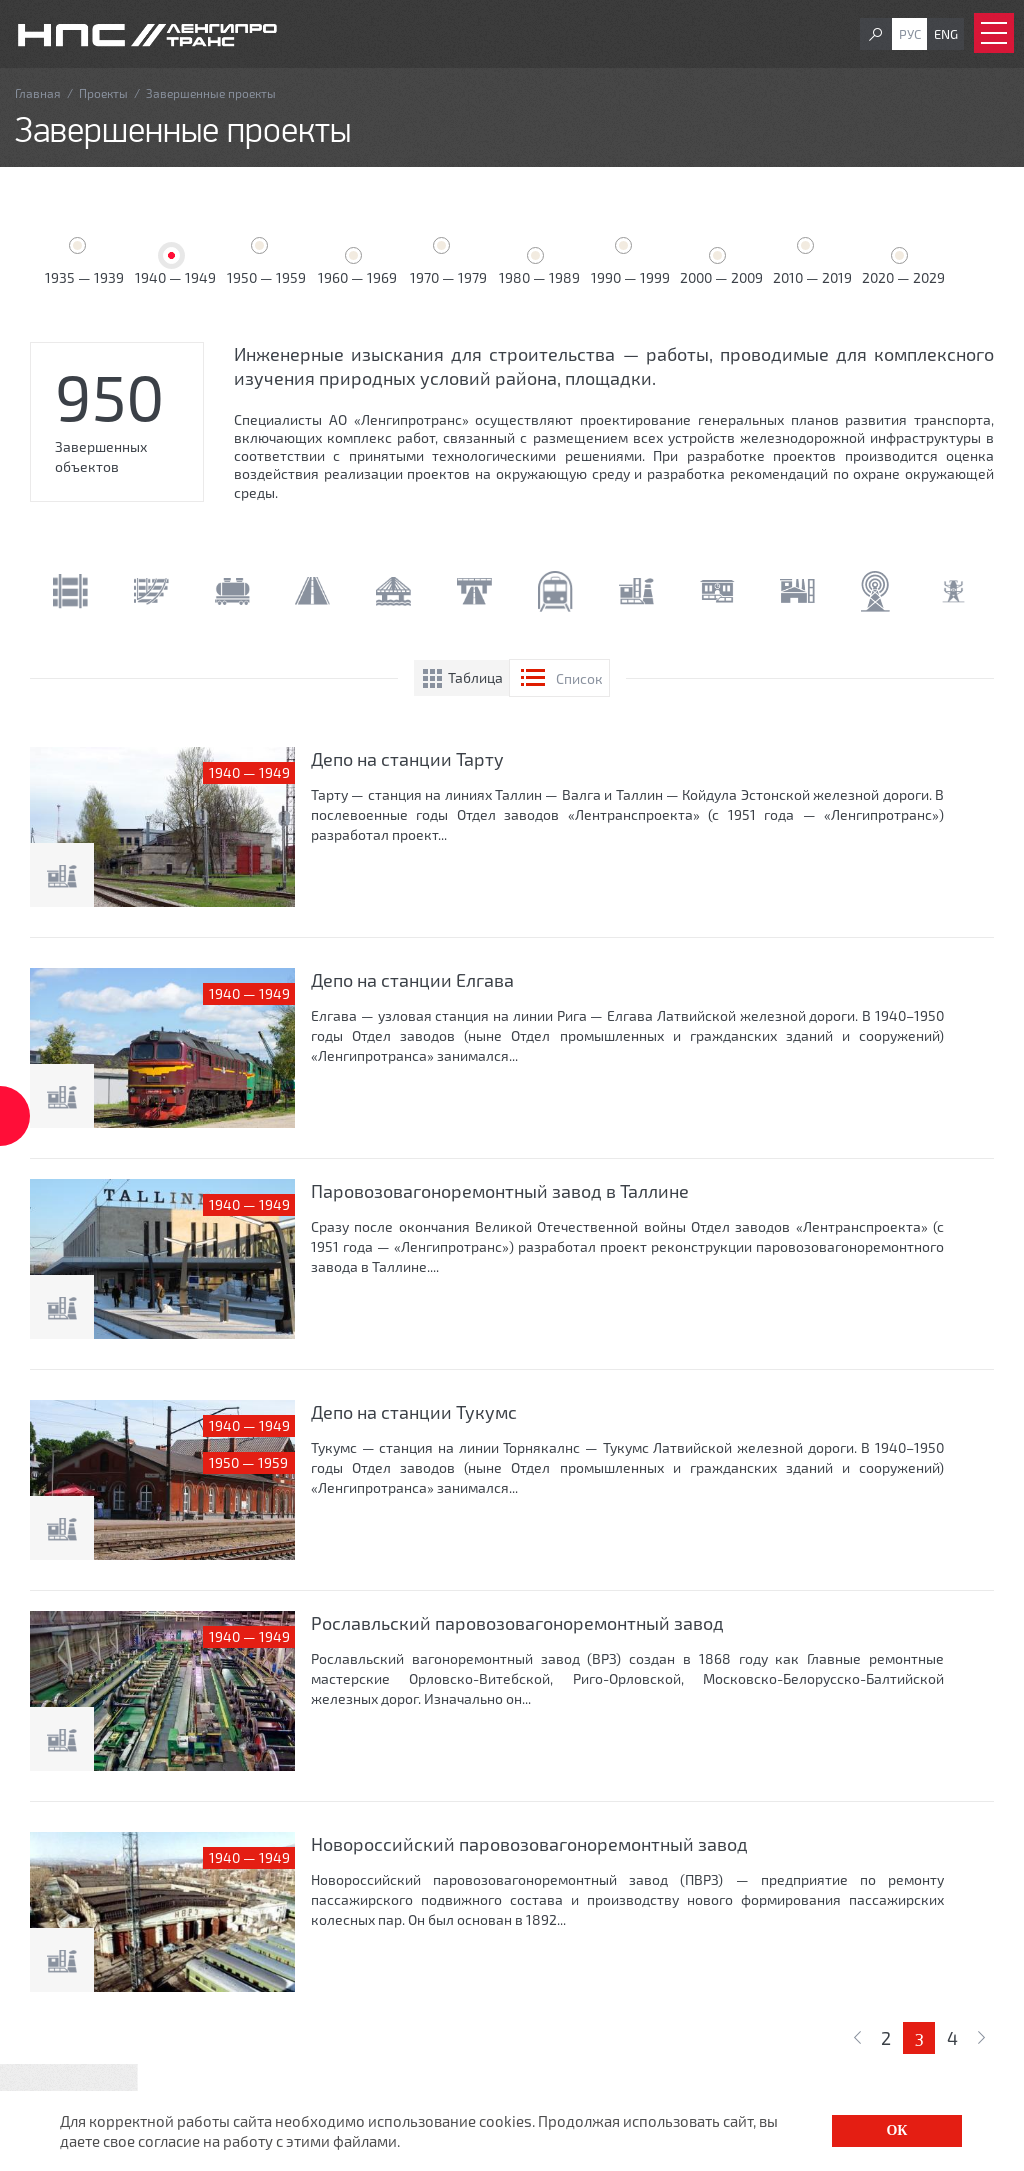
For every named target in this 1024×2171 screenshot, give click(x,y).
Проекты (103, 93)
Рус (910, 34)
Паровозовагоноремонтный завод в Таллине (500, 1191)
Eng (946, 34)
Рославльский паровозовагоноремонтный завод (517, 1623)
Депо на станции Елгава (412, 980)
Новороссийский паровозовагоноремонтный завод (529, 1844)
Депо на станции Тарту (407, 759)
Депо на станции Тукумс (414, 1412)
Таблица (475, 677)
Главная (38, 93)
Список (579, 678)
